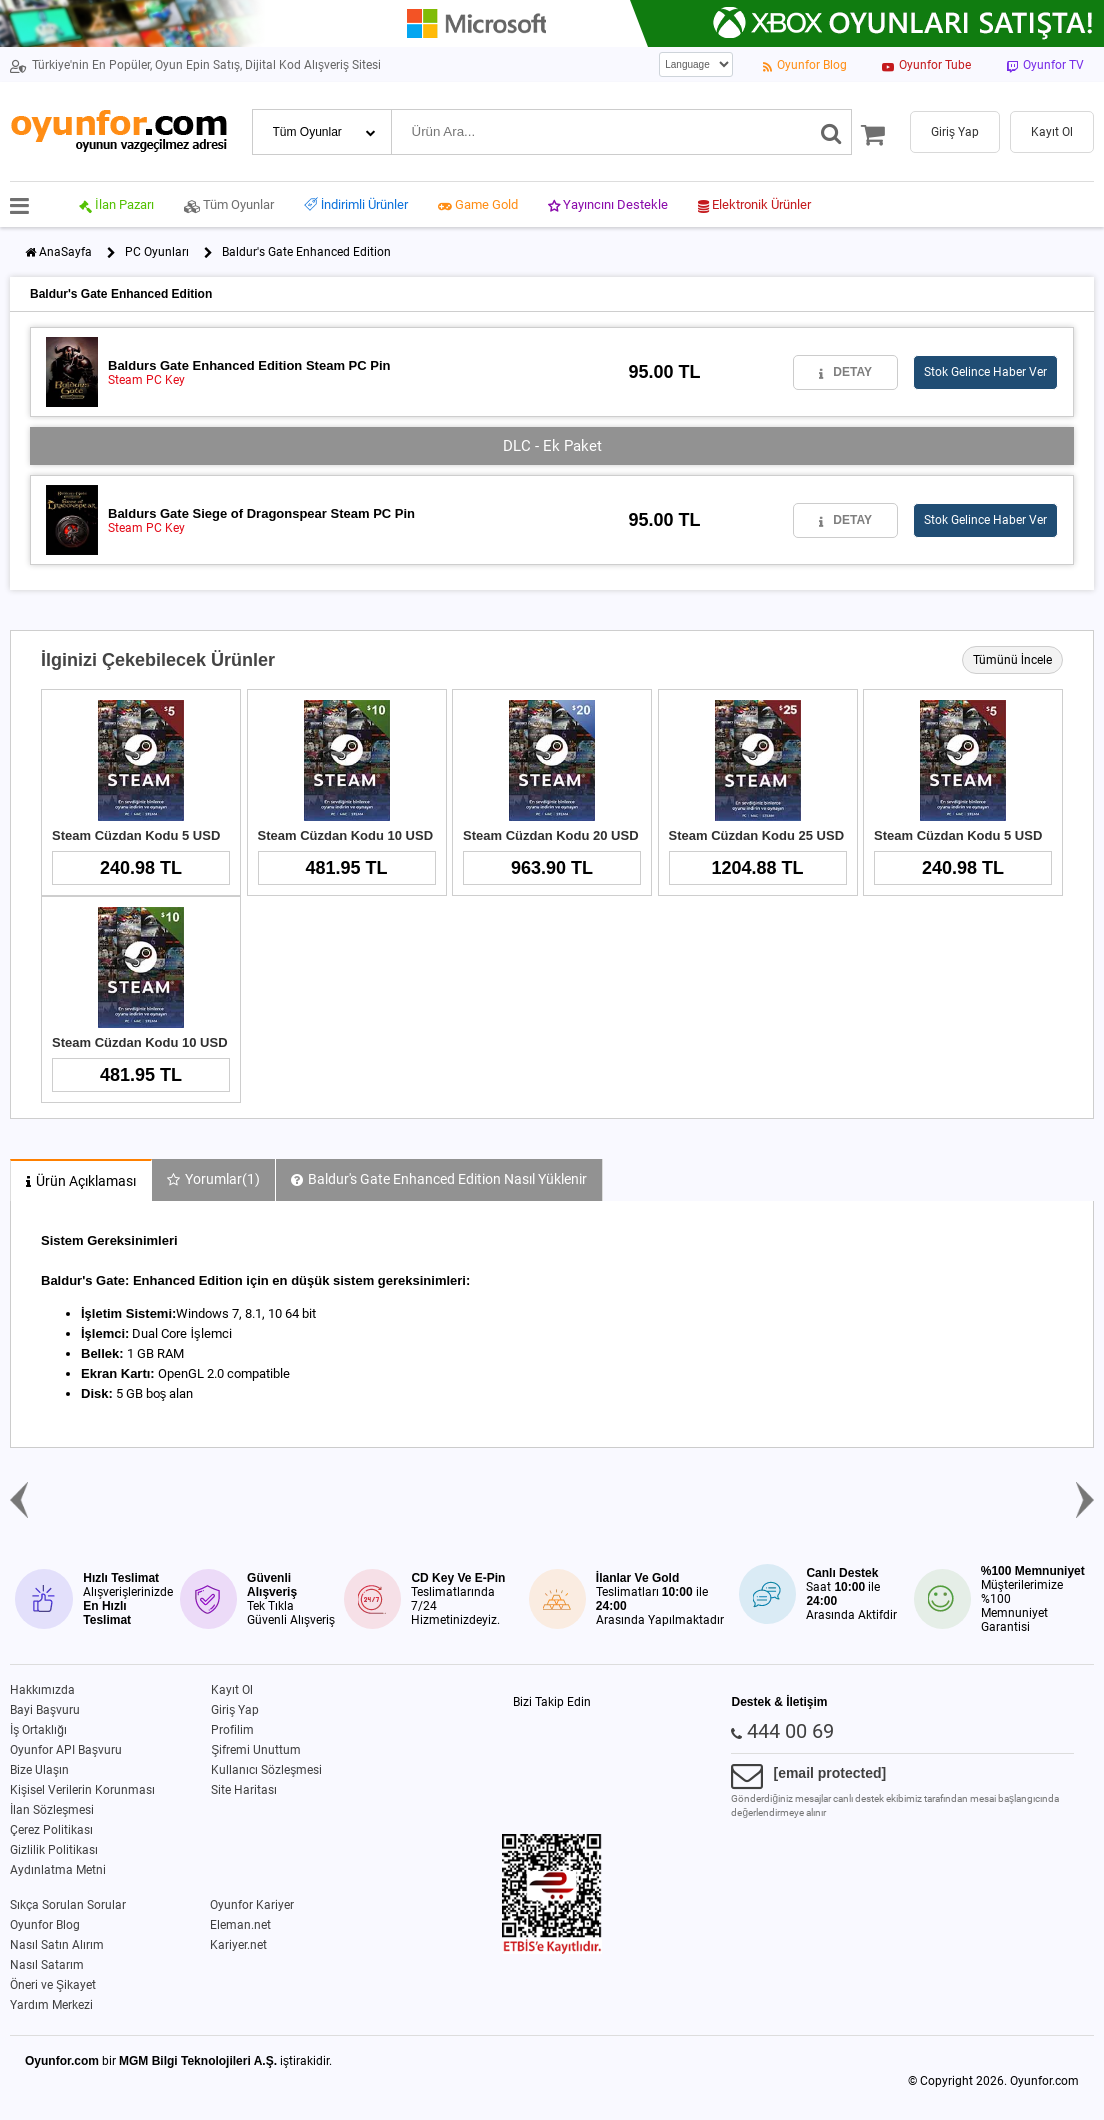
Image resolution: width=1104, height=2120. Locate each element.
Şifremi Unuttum (256, 1750)
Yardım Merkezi (51, 2005)
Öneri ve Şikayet (53, 1985)
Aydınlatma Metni (58, 1870)
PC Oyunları (157, 252)
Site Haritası (244, 1790)
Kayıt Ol (232, 1690)
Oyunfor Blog (45, 1925)
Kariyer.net (238, 1945)
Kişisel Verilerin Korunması (82, 1790)
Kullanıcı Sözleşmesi (266, 1770)
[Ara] (831, 132)
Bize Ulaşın (39, 1770)
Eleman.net (240, 1925)
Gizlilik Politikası (54, 1850)
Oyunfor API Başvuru (66, 1750)
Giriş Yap (235, 1710)
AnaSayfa (65, 252)
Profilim (232, 1730)
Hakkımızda (42, 1690)
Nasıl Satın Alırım (57, 1945)
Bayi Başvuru (45, 1710)
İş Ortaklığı (38, 1730)
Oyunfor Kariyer (252, 1905)
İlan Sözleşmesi (52, 1810)
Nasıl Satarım (47, 1965)
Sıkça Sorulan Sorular (68, 1905)
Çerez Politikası (51, 1830)
